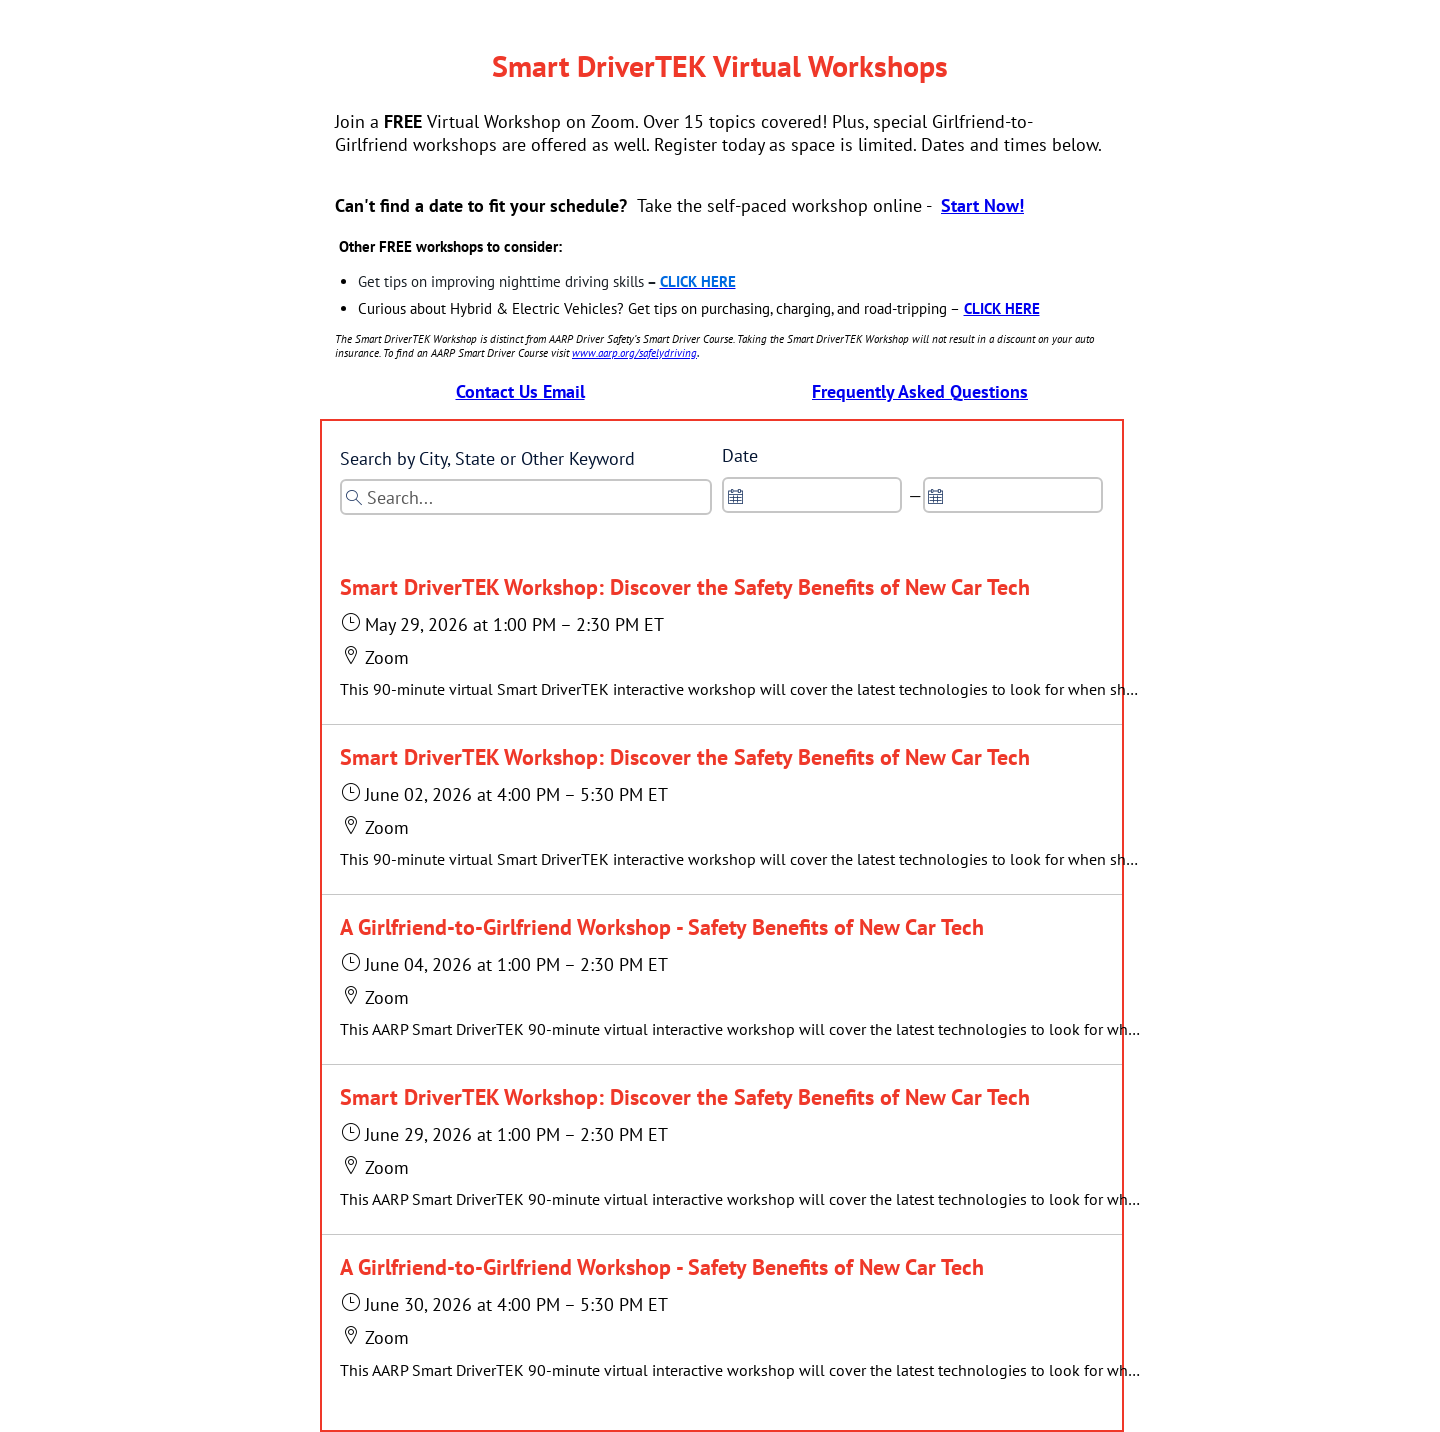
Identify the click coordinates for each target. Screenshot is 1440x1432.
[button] (740, 639)
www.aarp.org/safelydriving (634, 353)
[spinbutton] (812, 495)
